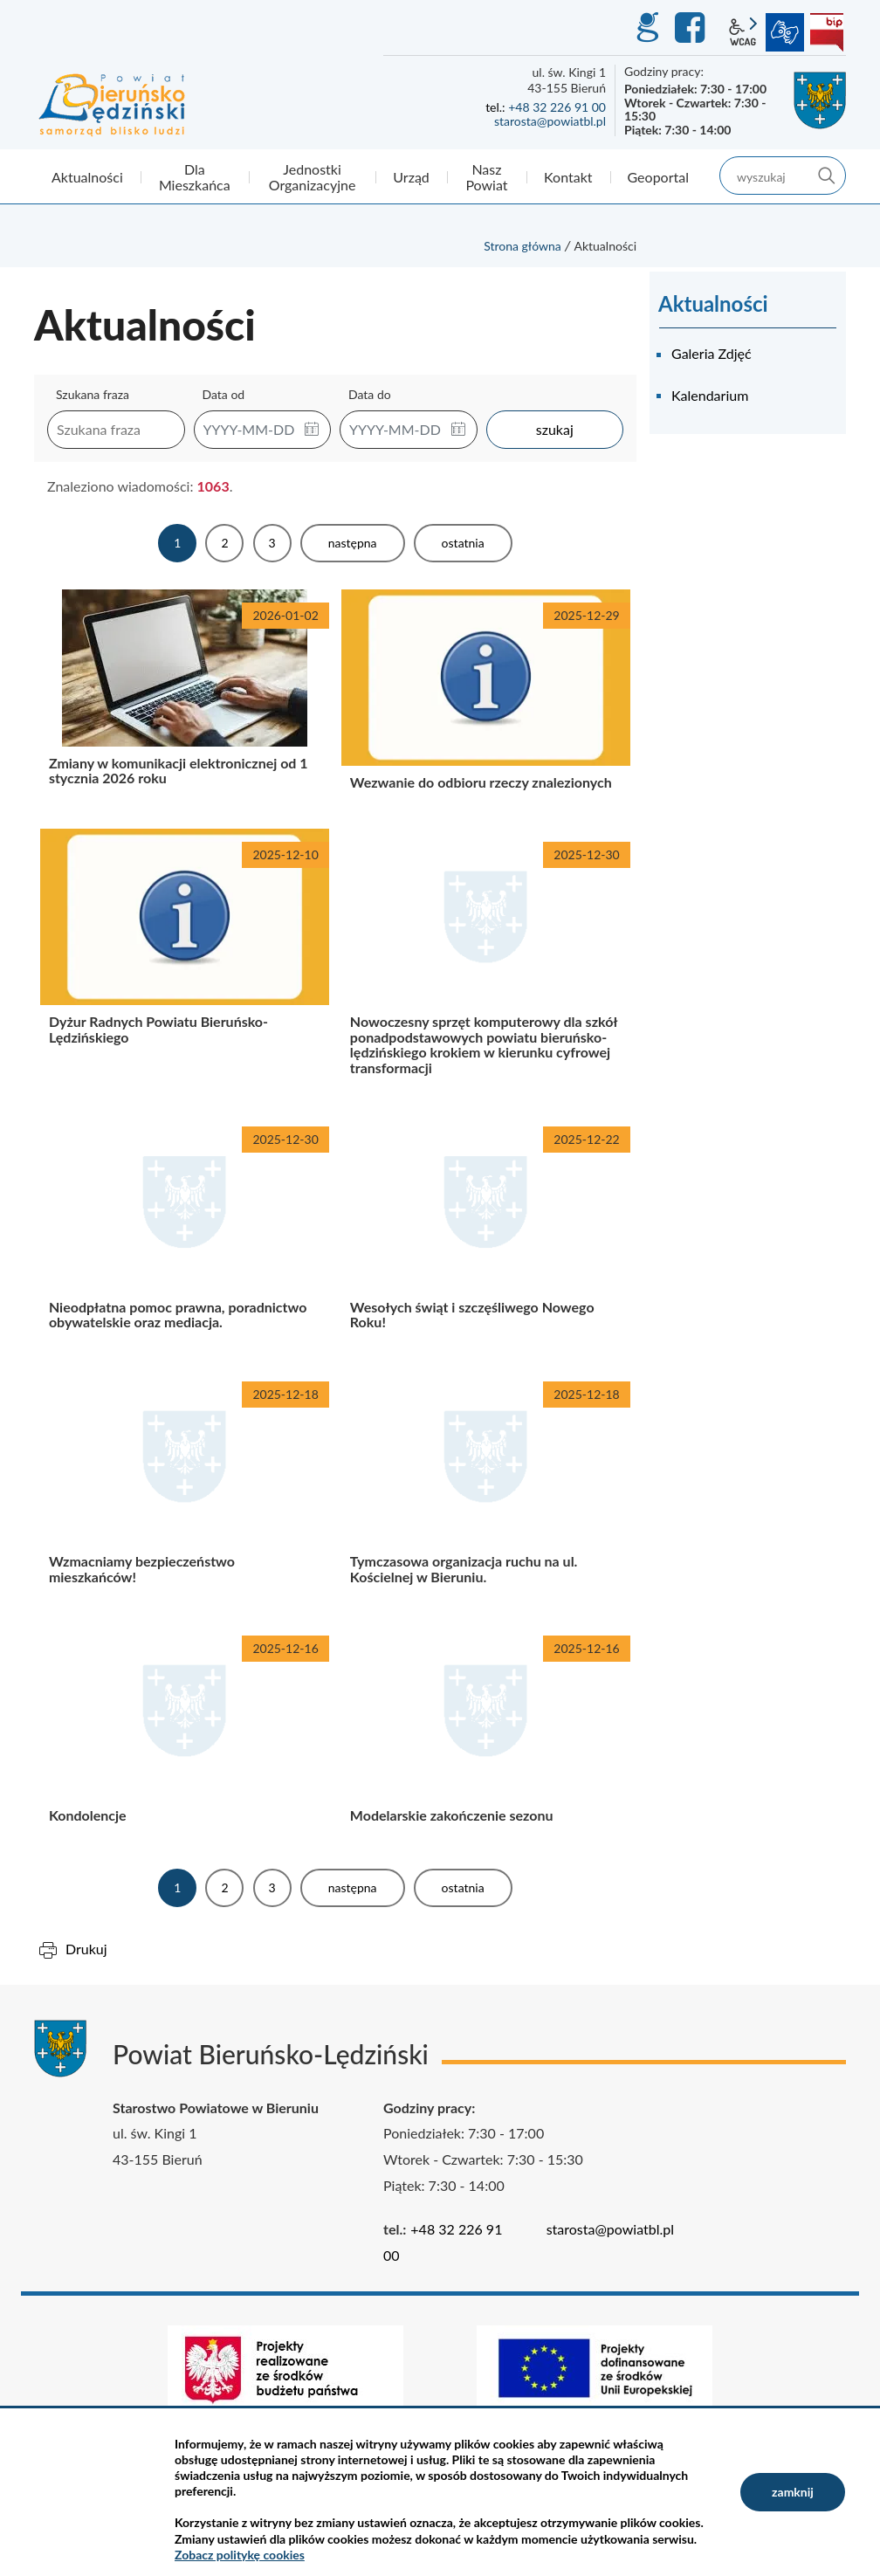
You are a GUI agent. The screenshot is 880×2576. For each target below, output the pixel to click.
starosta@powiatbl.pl (550, 120)
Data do (369, 394)
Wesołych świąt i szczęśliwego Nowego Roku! (485, 1234)
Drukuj (86, 1948)
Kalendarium (709, 395)
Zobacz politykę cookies (240, 2554)
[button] (311, 429)
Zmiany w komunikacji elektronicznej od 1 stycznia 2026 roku (184, 702)
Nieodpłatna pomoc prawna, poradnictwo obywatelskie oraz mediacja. (184, 1234)
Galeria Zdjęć (711, 353)
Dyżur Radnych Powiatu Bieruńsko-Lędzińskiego (184, 965)
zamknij (793, 2491)
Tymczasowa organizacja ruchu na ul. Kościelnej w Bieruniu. (485, 1489)
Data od (224, 394)
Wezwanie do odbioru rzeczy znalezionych (485, 702)
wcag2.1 (743, 32)
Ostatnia (463, 542)
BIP (827, 32)
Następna (352, 542)
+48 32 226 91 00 (557, 107)
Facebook (692, 28)
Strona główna (522, 245)
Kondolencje (184, 1735)
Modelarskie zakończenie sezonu (485, 1735)
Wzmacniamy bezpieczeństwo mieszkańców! (184, 1489)
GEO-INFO (647, 28)
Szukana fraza (92, 394)
